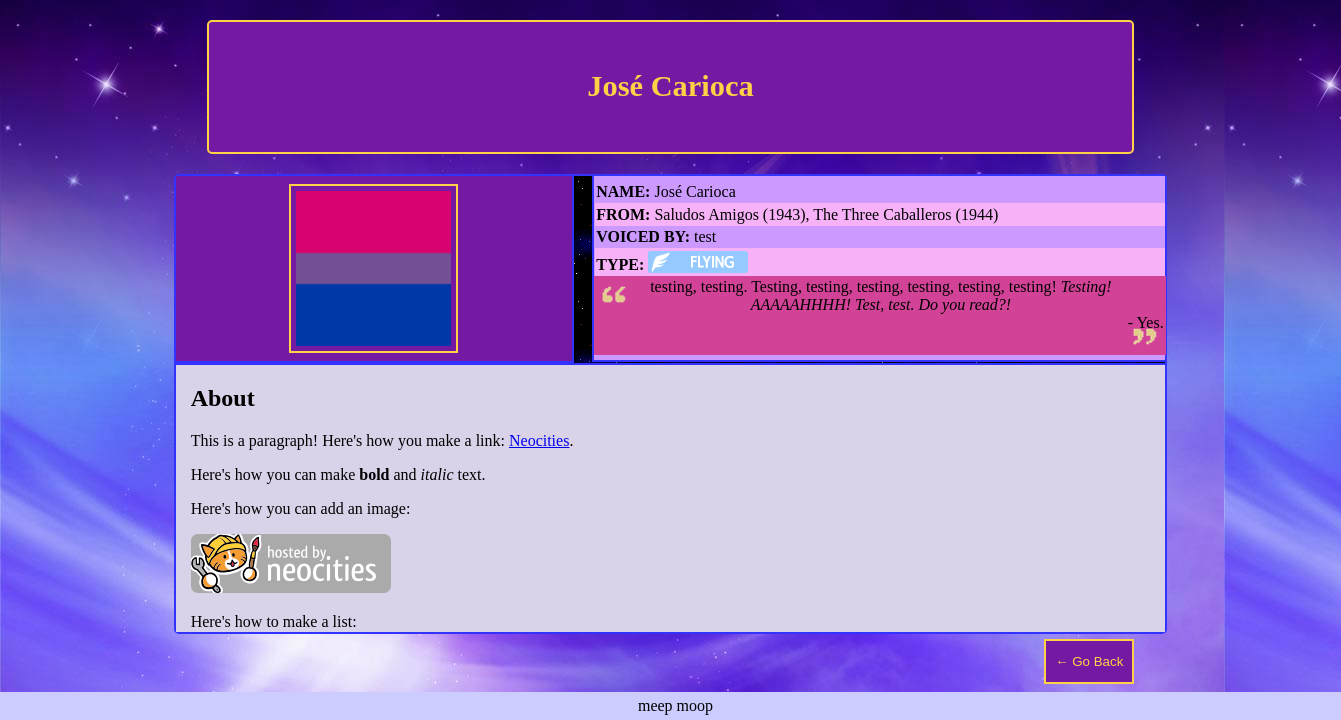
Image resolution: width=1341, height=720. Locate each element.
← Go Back (1089, 661)
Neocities (539, 440)
